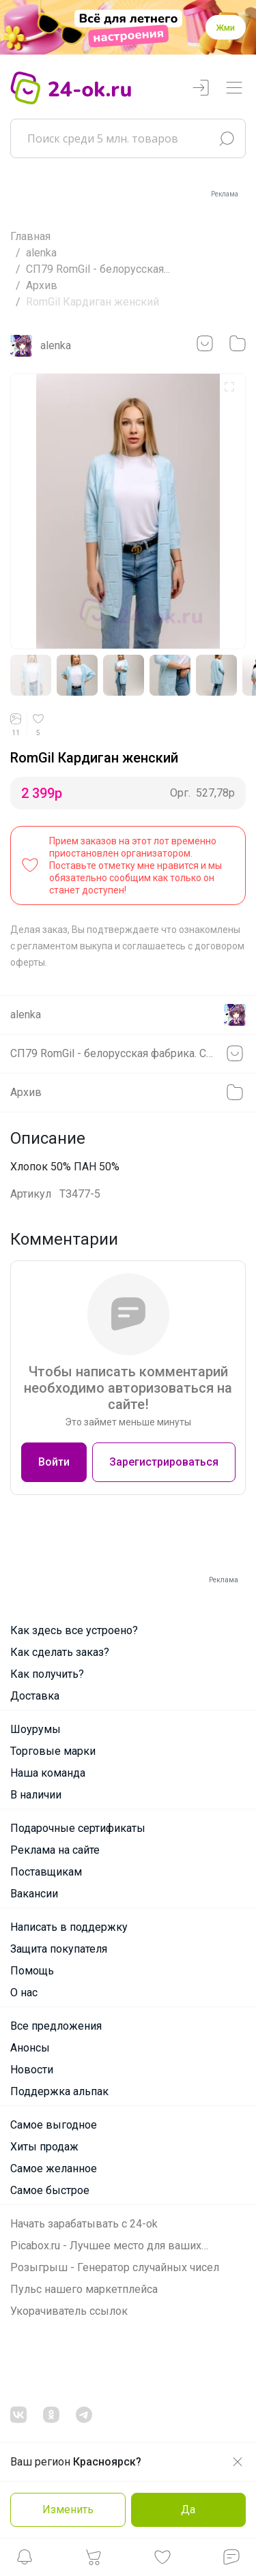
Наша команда (47, 1772)
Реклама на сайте (55, 1850)
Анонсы (30, 2047)
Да (188, 2509)
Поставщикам (46, 1871)
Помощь (32, 1970)
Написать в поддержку (69, 1927)
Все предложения (56, 2025)
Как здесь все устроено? (74, 1630)
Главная (30, 236)
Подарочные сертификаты (77, 1828)
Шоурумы (35, 1729)
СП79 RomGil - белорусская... (98, 269)
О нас (24, 1992)
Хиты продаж (44, 2146)
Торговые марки (53, 1751)
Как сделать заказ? (59, 1652)
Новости (31, 2069)
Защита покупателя (58, 1948)
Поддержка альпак (59, 2091)
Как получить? (47, 1674)
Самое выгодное (53, 2124)
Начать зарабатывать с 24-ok (84, 2223)
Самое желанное (53, 2168)
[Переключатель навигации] (234, 88)
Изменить (68, 2509)
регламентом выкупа (65, 946)
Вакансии (34, 1893)
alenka (41, 252)
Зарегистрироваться (163, 1461)
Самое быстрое (49, 2190)
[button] (24, 2560)
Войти (54, 1461)
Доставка (34, 1695)
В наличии (35, 1794)
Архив (41, 285)
